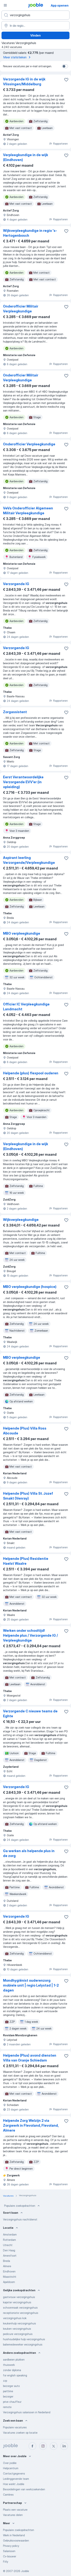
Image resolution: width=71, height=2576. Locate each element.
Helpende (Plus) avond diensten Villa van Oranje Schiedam (29, 2057)
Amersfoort (9, 2255)
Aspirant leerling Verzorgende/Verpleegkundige (29, 860)
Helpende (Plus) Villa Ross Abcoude (24, 1430)
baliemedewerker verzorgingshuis (22, 2344)
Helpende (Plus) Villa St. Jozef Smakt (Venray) (28, 1495)
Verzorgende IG (16, 584)
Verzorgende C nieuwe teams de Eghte (30, 1713)
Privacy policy (11, 2545)
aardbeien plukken (14, 2359)
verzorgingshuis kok (15, 2318)
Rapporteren (58, 143)
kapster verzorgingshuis (17, 2302)
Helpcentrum (10, 2468)
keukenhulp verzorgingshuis (19, 2323)
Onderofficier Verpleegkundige (29, 444)
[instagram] (43, 2446)
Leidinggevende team (16, 2478)
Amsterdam (10, 2234)
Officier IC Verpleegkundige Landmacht (26, 1006)
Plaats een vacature (15, 2509)
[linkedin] (64, 2446)
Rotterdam (9, 2239)
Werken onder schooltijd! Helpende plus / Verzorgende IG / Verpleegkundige (30, 1635)
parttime (8, 2391)
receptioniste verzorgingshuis (20, 2312)
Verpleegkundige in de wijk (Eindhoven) (25, 157)
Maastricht (9, 2276)
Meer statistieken (17, 57)
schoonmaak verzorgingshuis (20, 2307)
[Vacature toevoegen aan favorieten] (66, 80)
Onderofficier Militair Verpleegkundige (20, 308)
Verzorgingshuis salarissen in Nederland (26, 2412)
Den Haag (9, 2250)
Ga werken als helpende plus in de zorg (29, 1853)
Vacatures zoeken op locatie (20, 2432)
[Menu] (5, 5)
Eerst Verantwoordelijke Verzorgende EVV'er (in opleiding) (23, 782)
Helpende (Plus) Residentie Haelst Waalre (25, 1561)
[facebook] (32, 2446)
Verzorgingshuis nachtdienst (20, 2219)
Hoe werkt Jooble (13, 2484)
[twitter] (53, 2446)
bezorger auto (11, 2385)
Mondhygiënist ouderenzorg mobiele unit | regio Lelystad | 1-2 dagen (31, 1985)
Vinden (35, 35)
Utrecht (7, 2245)
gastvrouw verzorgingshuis (19, 2297)
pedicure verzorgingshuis (18, 2334)
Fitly (5, 2561)
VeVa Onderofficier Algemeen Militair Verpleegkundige (28, 510)
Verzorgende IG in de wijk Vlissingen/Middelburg (24, 81)
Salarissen (9, 2551)
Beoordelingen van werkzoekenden (24, 2489)
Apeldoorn (9, 2282)
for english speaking (15, 2375)
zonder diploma (12, 2370)
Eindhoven (9, 2271)
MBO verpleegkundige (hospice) (29, 1287)
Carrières (8, 2494)
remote (7, 2407)
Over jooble (9, 2463)
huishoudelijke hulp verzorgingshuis (24, 2339)
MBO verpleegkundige (21, 933)
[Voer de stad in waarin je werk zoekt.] (35, 25)
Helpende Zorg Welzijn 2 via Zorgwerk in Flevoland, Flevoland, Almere (31, 2125)
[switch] (65, 66)
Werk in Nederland (14, 2535)
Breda (6, 2260)
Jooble (25, 2571)
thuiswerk (9, 2364)
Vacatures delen (13, 2514)
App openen (60, 5)
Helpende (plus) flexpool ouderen (30, 1073)
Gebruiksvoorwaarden (16, 2540)
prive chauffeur (12, 2401)
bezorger (8, 2396)
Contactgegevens (14, 2473)
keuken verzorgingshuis (17, 2328)
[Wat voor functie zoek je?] (35, 15)
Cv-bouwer (9, 2556)
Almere (7, 2266)
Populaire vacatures (15, 2427)
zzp (5, 2380)
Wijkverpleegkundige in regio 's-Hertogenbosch (30, 233)
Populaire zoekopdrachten (22, 2206)
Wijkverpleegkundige (21, 1220)
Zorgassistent (15, 712)
